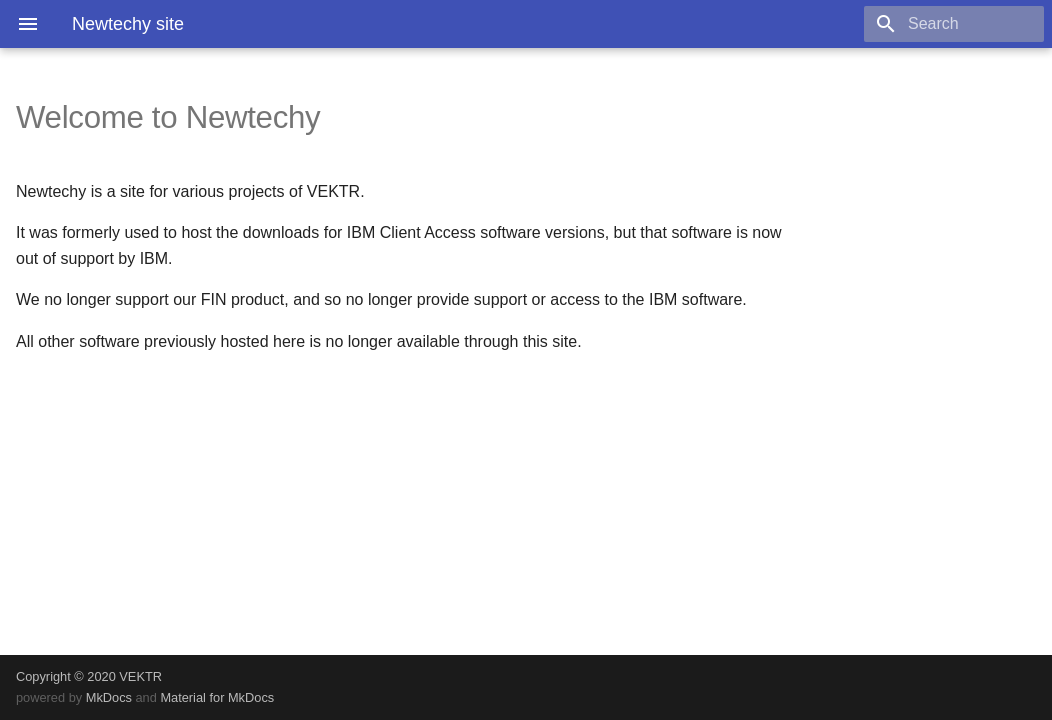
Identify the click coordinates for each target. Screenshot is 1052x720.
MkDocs (109, 697)
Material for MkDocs (217, 697)
